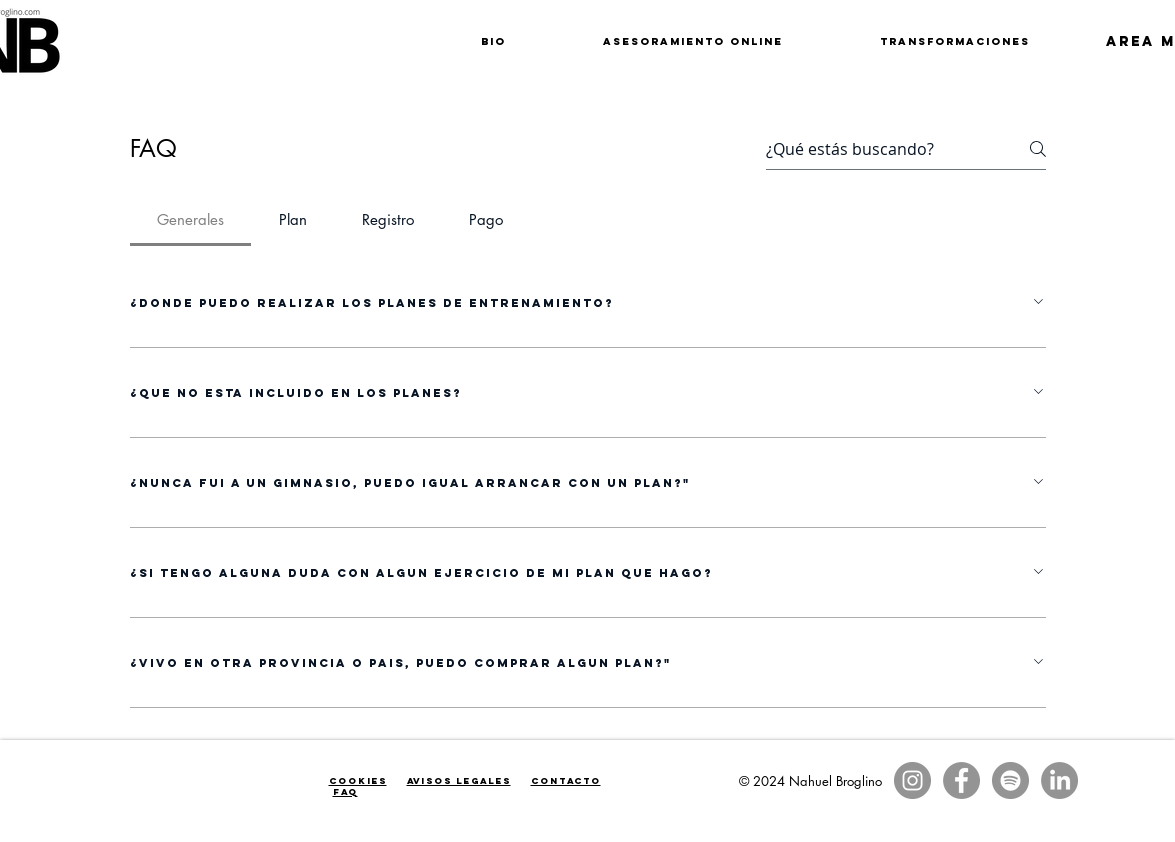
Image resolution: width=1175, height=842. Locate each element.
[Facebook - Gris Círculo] (961, 780)
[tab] (191, 220)
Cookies (358, 780)
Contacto (566, 780)
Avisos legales (459, 780)
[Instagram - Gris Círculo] (912, 780)
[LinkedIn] (1059, 780)
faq (345, 791)
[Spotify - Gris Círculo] (1010, 780)
